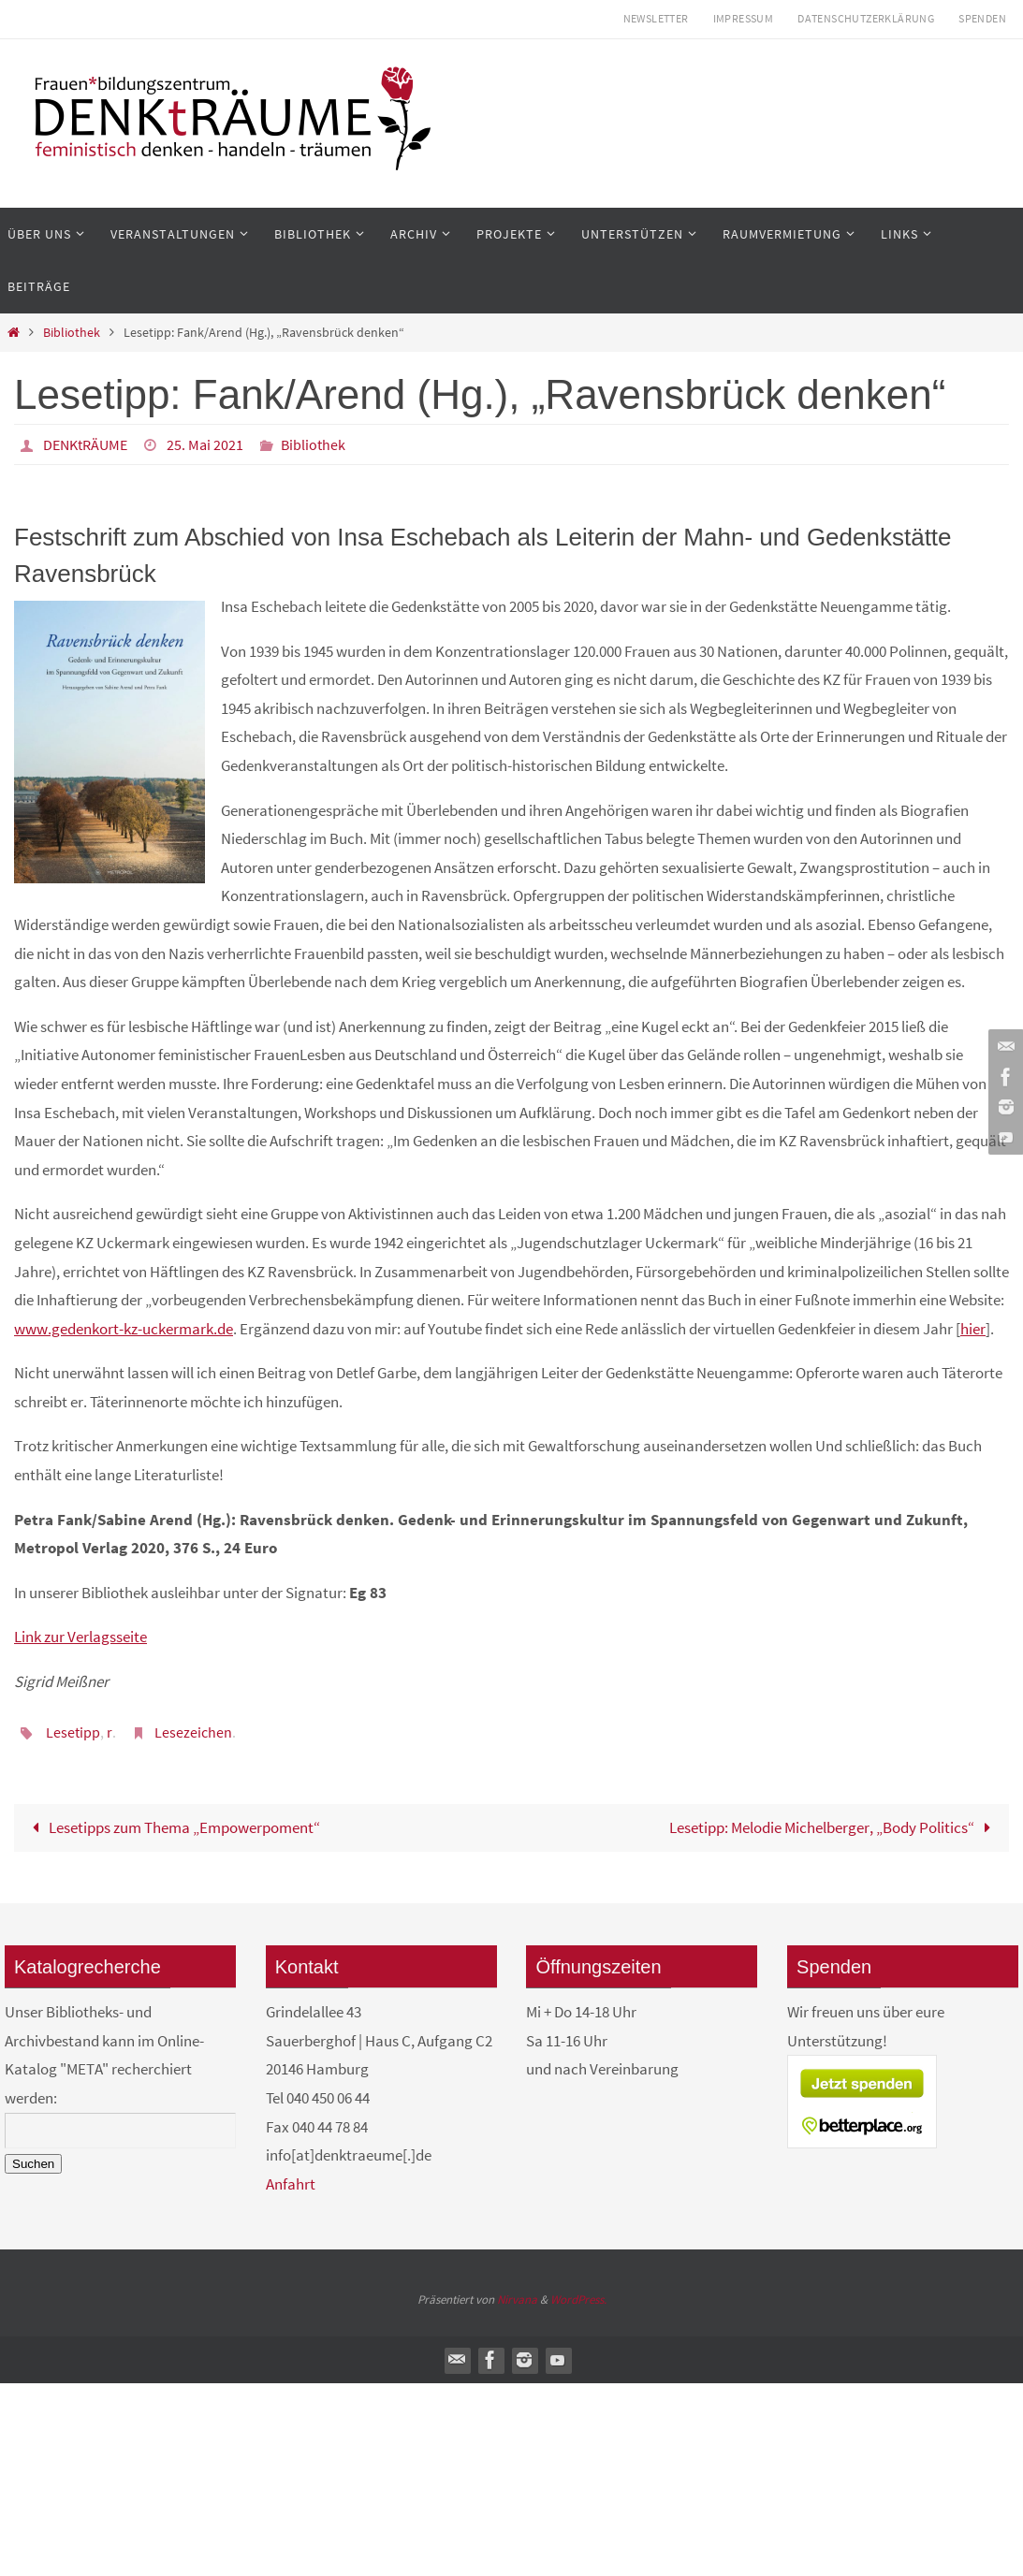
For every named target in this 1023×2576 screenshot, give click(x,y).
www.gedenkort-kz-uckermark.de (123, 1328)
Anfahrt (290, 2184)
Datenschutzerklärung (865, 18)
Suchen (33, 2164)
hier (973, 1328)
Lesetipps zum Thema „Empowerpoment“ (172, 1827)
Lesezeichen (193, 1732)
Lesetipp (73, 1732)
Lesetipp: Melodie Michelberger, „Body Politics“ (834, 1827)
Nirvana (517, 2299)
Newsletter (656, 18)
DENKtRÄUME (85, 444)
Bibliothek (71, 333)
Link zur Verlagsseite (80, 1636)
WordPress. (578, 2299)
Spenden (982, 18)
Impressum (743, 18)
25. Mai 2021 (205, 444)
